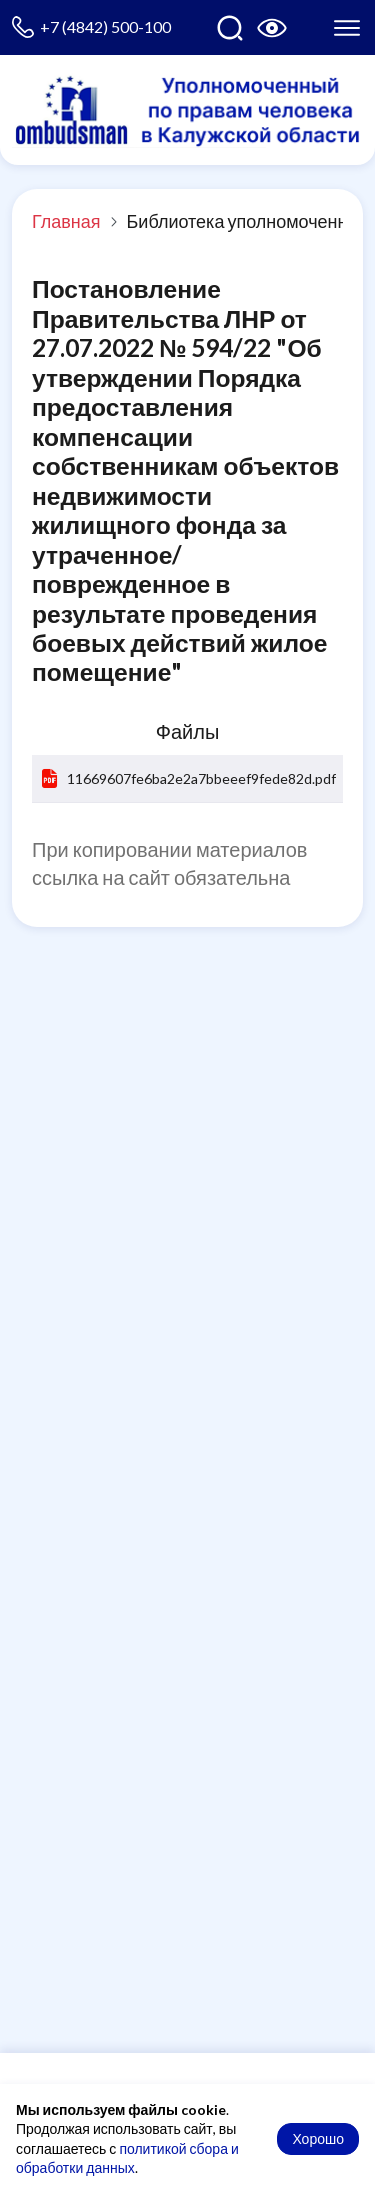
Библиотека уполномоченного (250, 221)
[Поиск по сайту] (230, 28)
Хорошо (318, 2138)
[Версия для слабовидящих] (272, 28)
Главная (66, 221)
